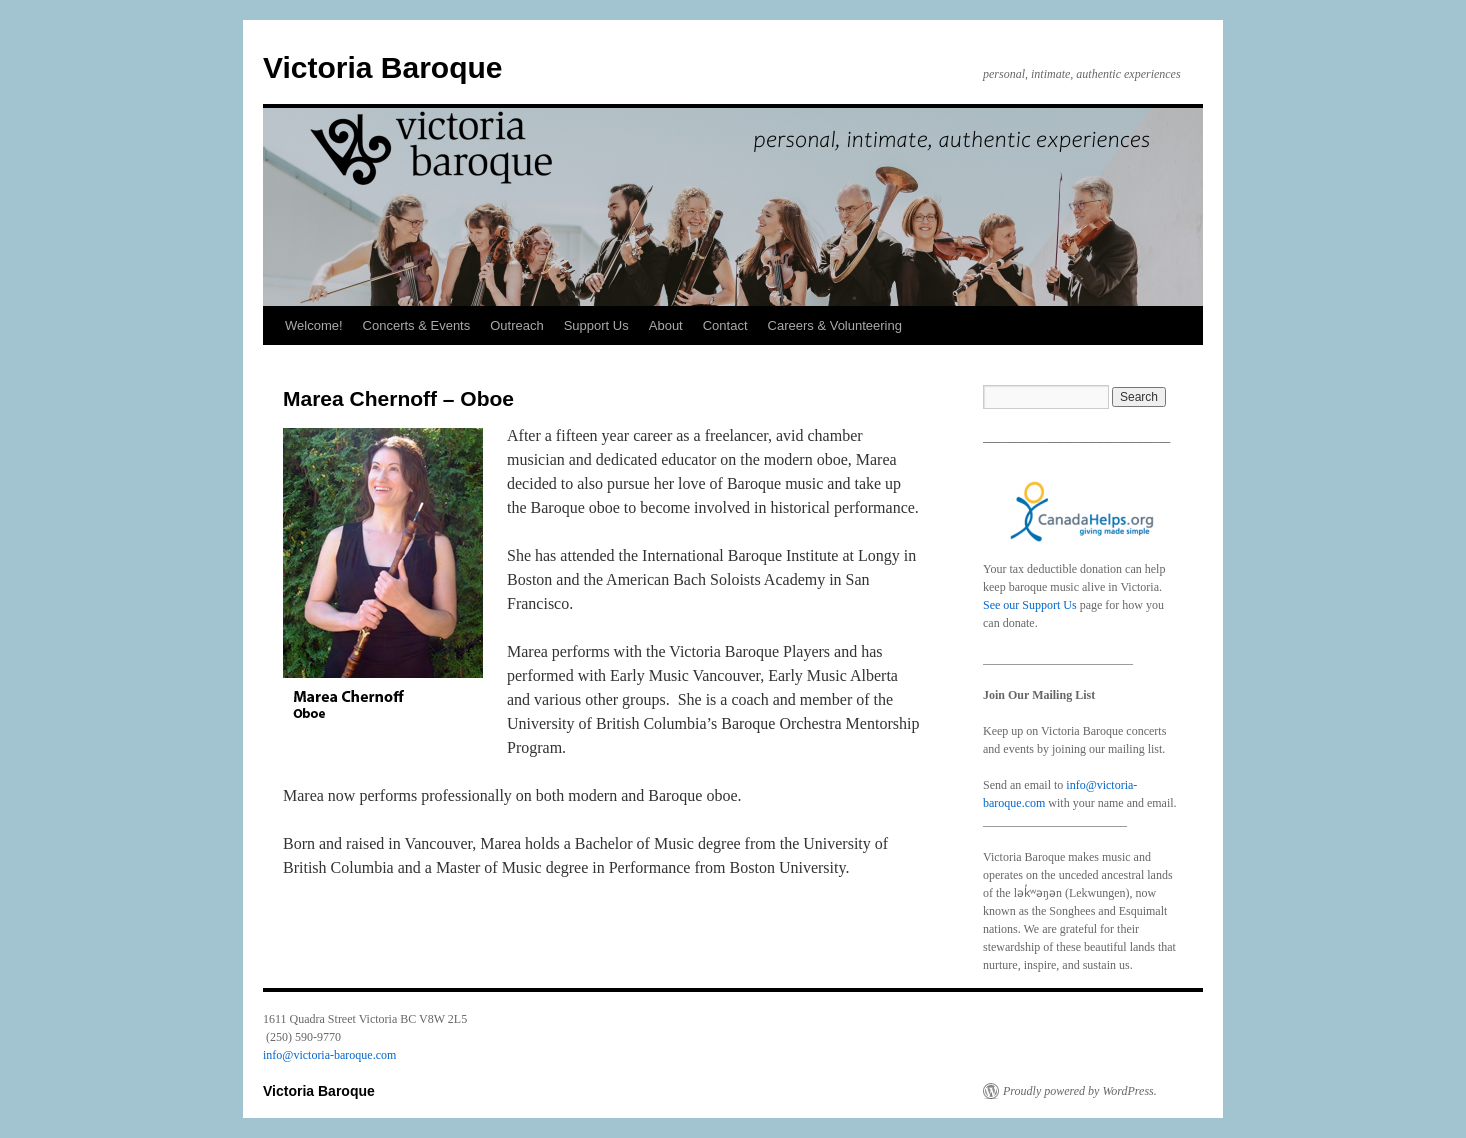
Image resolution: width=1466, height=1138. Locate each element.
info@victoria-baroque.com (329, 1055)
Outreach (516, 325)
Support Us (596, 325)
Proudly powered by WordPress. (1080, 1091)
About (666, 325)
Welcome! (314, 325)
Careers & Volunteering (835, 325)
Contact (725, 325)
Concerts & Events (417, 325)
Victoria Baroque (383, 67)
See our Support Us (1030, 605)
